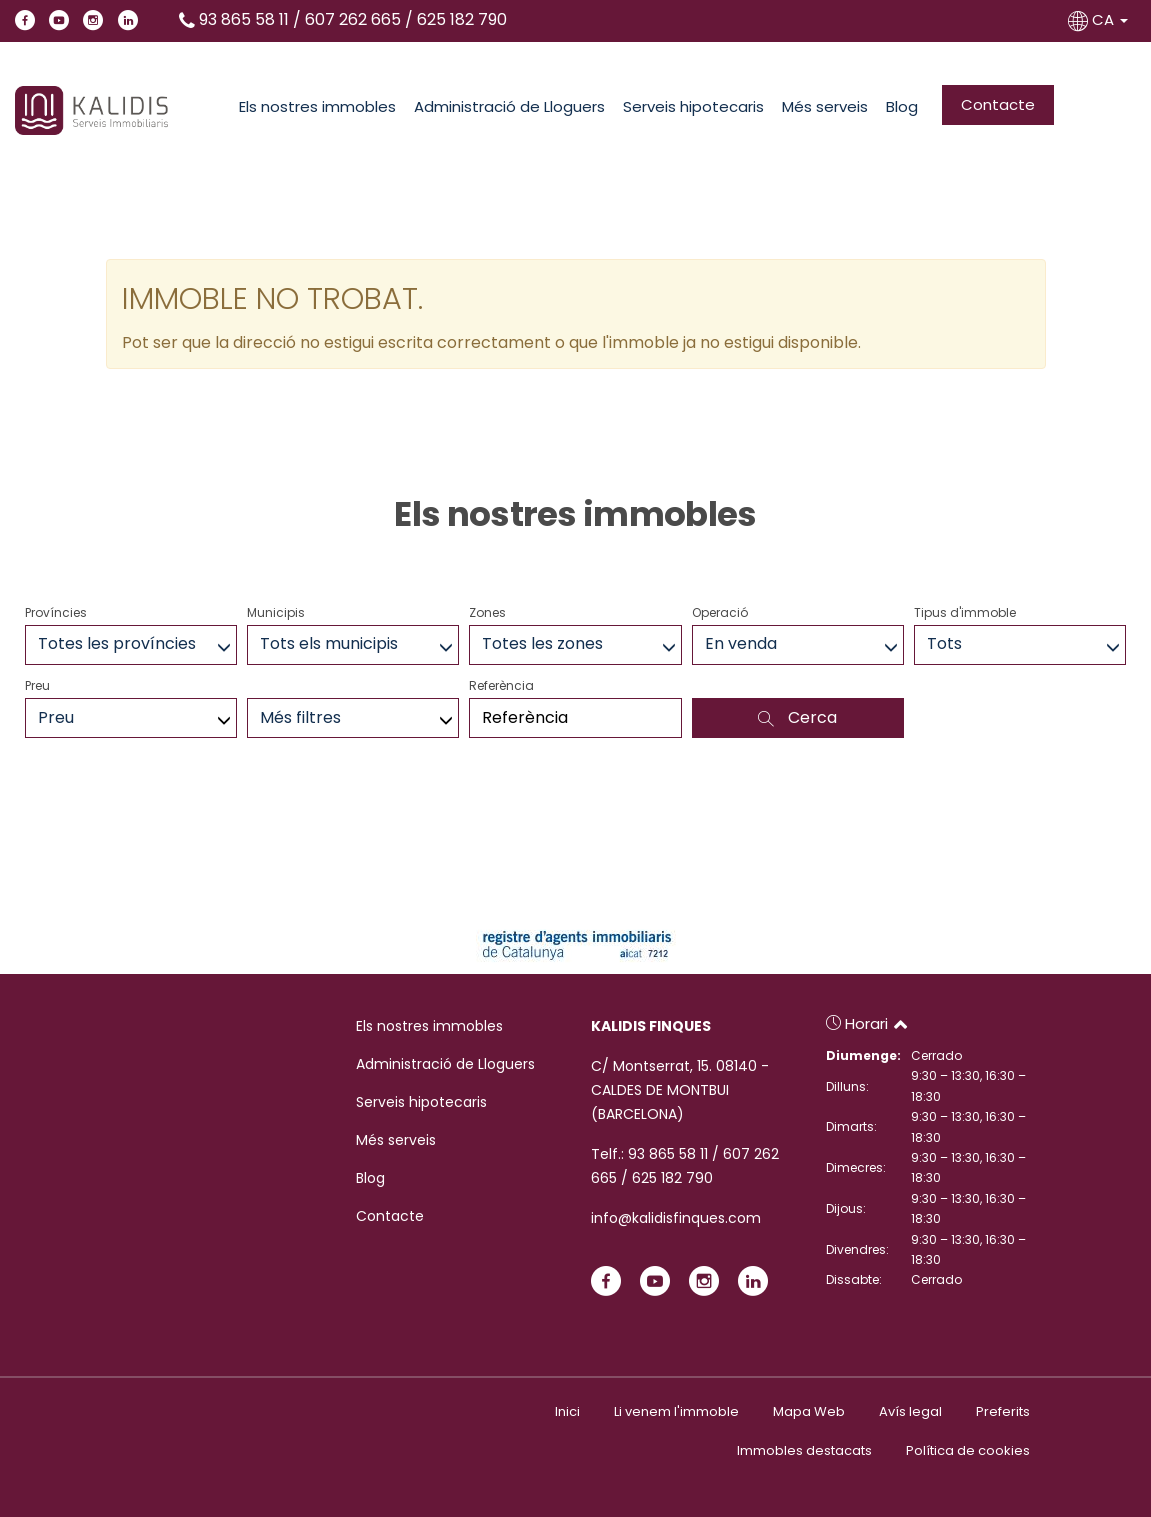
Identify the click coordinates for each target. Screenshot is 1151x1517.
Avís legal (910, 1411)
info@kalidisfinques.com (676, 1218)
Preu (37, 685)
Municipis (276, 612)
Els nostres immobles (317, 107)
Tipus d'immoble (965, 612)
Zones (487, 612)
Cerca (797, 717)
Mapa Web (809, 1411)
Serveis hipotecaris (693, 107)
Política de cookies (968, 1450)
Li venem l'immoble (676, 1411)
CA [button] (1100, 19)
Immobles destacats (804, 1450)
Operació (720, 612)
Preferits (1003, 1411)
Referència (501, 685)
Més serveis (825, 107)
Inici (567, 1411)
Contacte (998, 104)
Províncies (56, 612)
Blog (902, 107)
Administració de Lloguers (509, 107)
